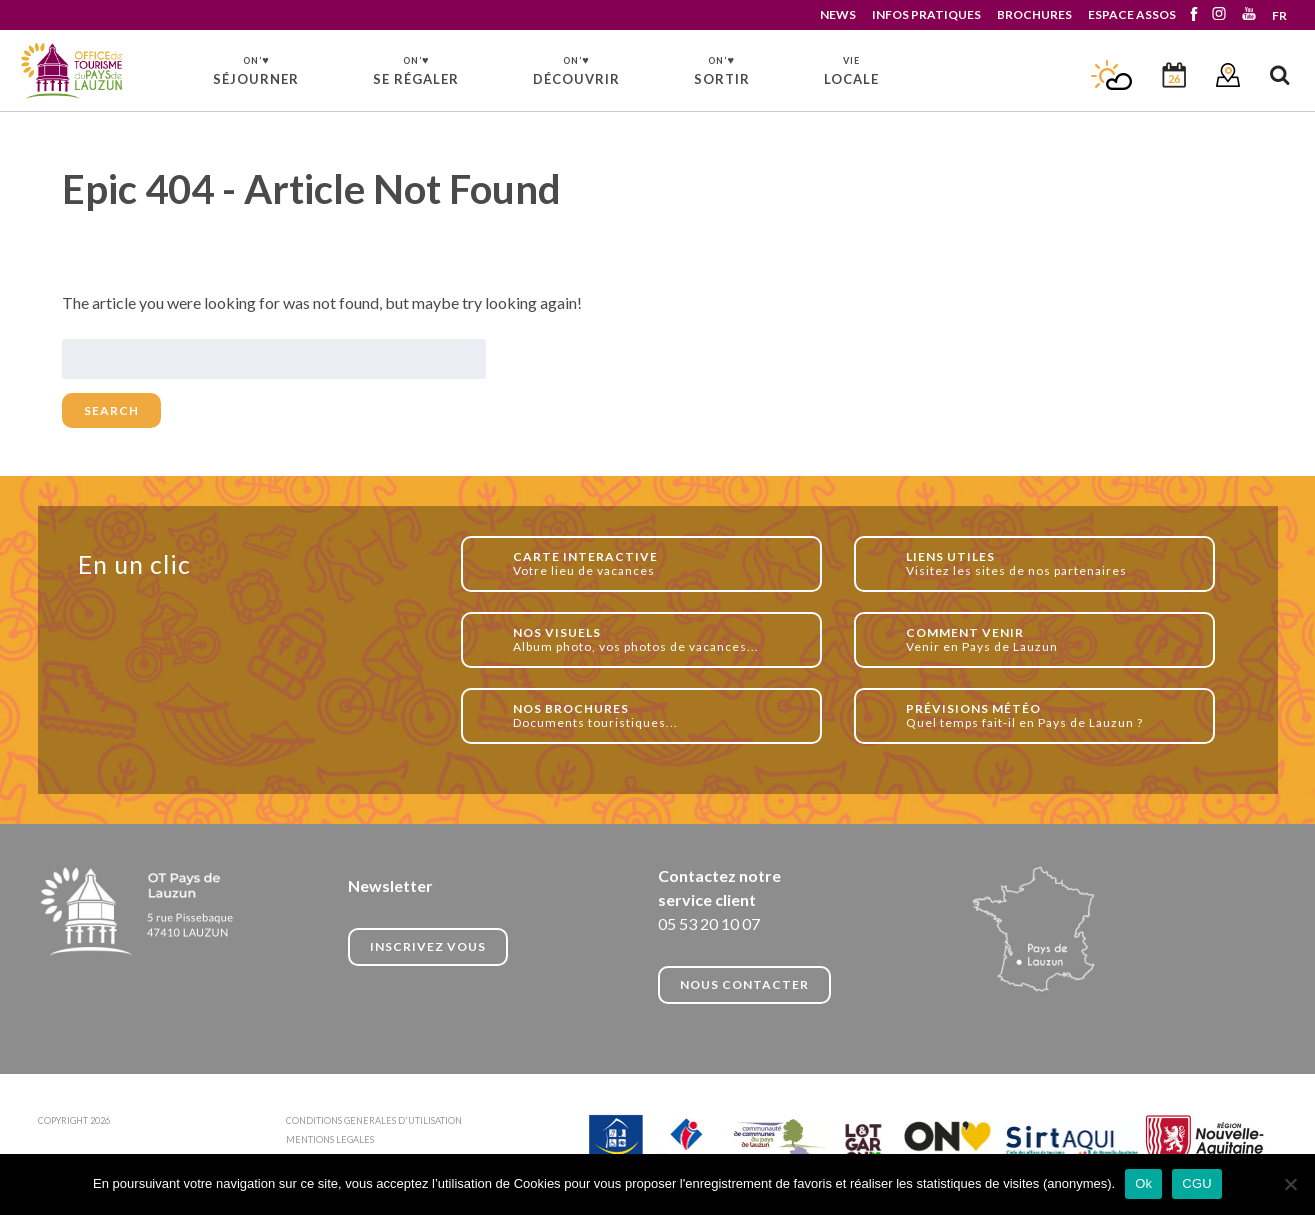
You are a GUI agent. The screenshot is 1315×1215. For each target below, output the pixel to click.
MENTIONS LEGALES (330, 1139)
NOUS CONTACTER (744, 984)
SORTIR (722, 70)
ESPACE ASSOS (1132, 14)
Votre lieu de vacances (656, 563)
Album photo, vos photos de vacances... (656, 639)
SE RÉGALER (416, 70)
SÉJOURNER (256, 70)
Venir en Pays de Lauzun (1049, 639)
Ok (1143, 1183)
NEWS (838, 14)
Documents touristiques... (656, 715)
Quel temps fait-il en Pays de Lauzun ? (1049, 715)
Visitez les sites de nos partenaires (1049, 563)
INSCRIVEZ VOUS (428, 946)
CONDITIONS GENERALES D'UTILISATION (374, 1120)
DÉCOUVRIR (576, 70)
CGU (1197, 1183)
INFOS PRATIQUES (926, 14)
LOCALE (851, 71)
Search (111, 410)
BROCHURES (1034, 14)
